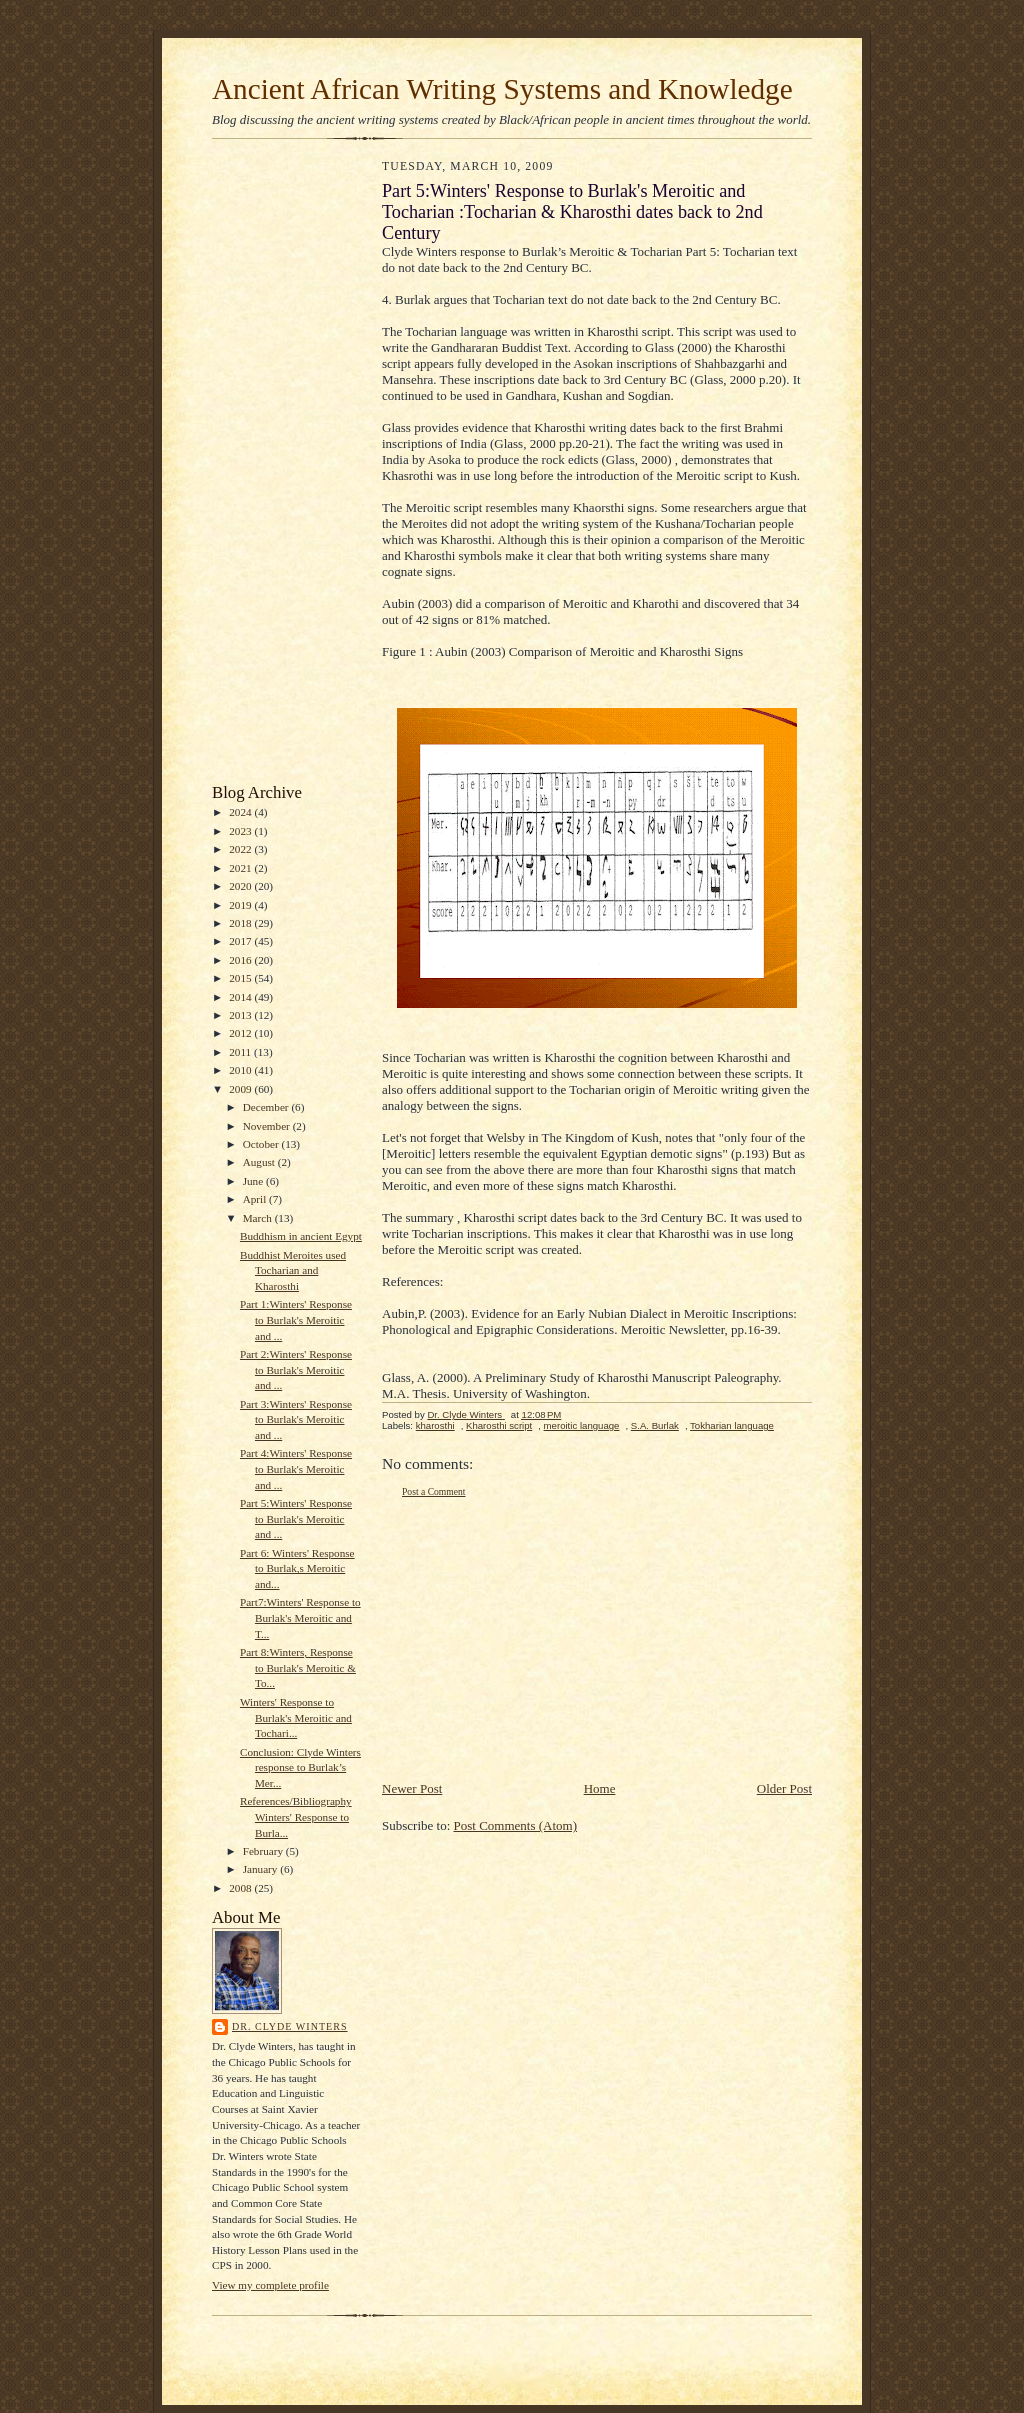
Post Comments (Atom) (516, 1825)
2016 (241, 960)
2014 (241, 997)
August (260, 1162)
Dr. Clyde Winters (290, 2026)
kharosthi (435, 1425)
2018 (241, 923)
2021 (241, 868)
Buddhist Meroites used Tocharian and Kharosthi (293, 1270)
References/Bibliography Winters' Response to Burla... (296, 1816)
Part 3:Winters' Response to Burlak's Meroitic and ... (296, 1419)
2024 (241, 812)
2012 (241, 1033)
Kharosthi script (499, 1425)
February (264, 1851)
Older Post (784, 1788)
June (254, 1181)
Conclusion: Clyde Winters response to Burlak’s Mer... (300, 1767)
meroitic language (582, 1425)
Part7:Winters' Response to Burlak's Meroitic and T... (300, 1617)
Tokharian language (732, 1425)
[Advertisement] (272, 466)
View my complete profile (270, 2285)
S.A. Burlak (655, 1425)
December (267, 1107)
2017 (241, 941)
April (256, 1199)
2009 (241, 1089)
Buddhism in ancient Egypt (301, 1236)
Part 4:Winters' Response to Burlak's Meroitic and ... (296, 1468)
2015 (241, 978)
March (259, 1218)
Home (600, 1788)
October (262, 1144)
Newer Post (412, 1788)
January (262, 1869)
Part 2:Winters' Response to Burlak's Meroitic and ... (296, 1369)
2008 (241, 1888)
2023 (241, 831)
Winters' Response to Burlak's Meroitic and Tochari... (296, 1717)
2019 (241, 905)
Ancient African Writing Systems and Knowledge (502, 89)
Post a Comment (434, 1491)
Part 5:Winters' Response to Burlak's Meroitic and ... (296, 1518)
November (268, 1126)
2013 (241, 1015)
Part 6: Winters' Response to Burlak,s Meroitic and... (297, 1568)
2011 (241, 1052)
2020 (241, 886)
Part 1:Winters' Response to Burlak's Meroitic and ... (296, 1319)
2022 (241, 849)
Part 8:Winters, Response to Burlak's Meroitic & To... (298, 1667)
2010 (241, 1070)
